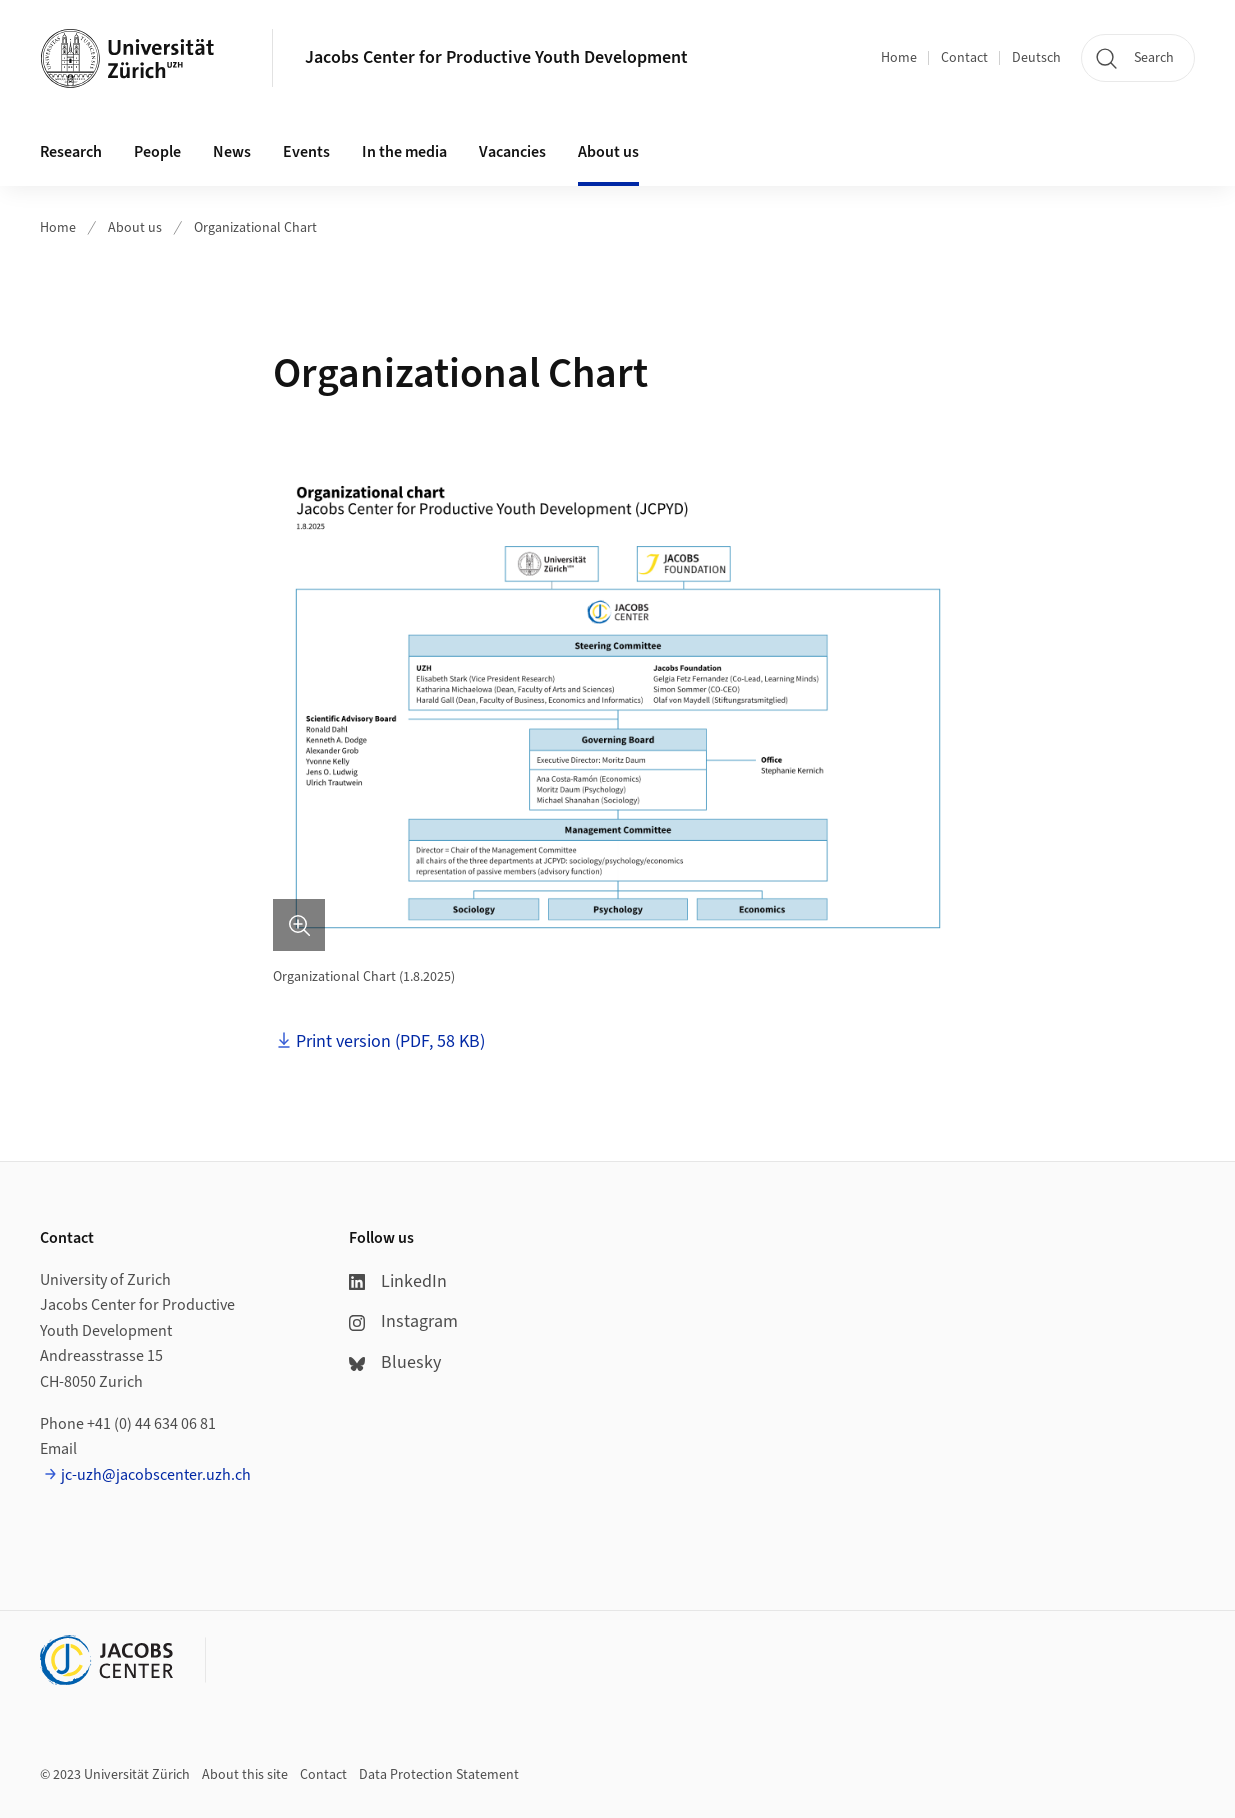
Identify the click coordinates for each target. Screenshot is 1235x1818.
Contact (964, 58)
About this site (245, 1775)
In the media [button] (404, 152)
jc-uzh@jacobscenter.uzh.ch (156, 1475)
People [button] (157, 152)
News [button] (232, 152)
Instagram (403, 1321)
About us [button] (608, 152)
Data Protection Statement (439, 1775)
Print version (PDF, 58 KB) (390, 1041)
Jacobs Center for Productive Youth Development (496, 57)
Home (899, 58)
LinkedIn (398, 1281)
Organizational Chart (255, 228)
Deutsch (1036, 58)
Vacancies (512, 152)
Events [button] (306, 152)
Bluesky (395, 1362)
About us (135, 228)
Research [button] (71, 152)
